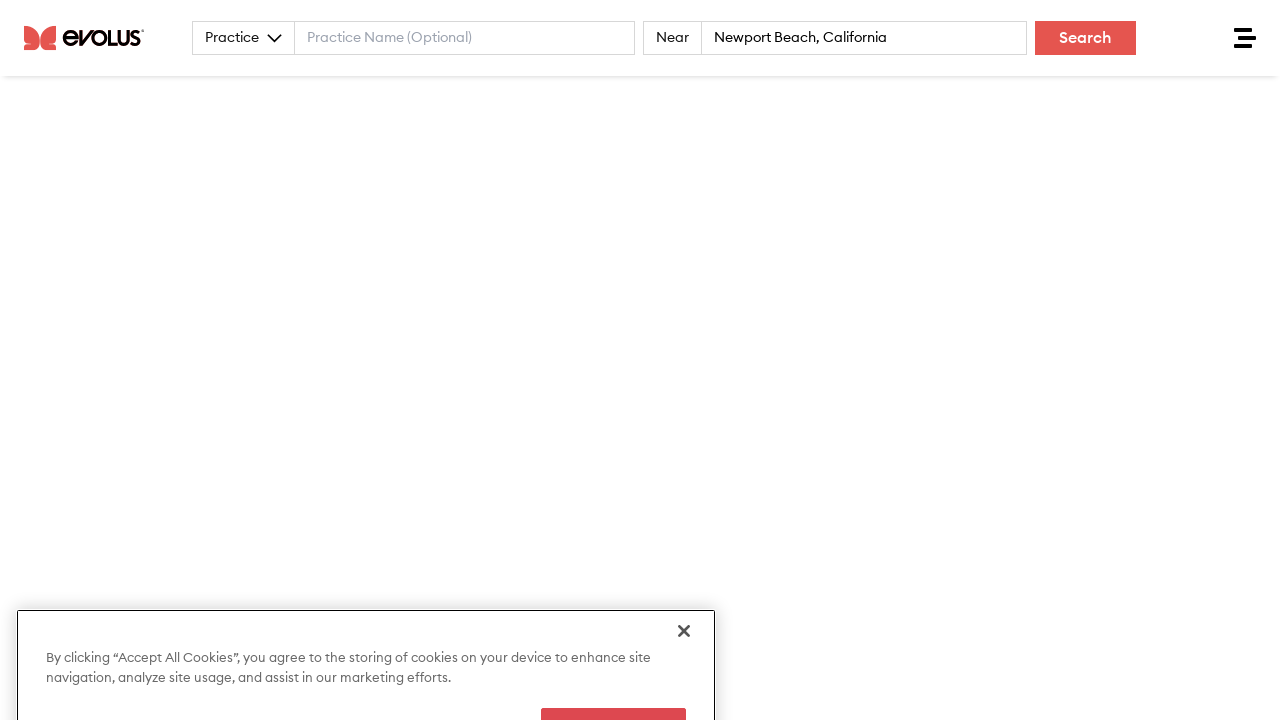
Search (1085, 38)
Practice (243, 38)
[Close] (684, 654)
